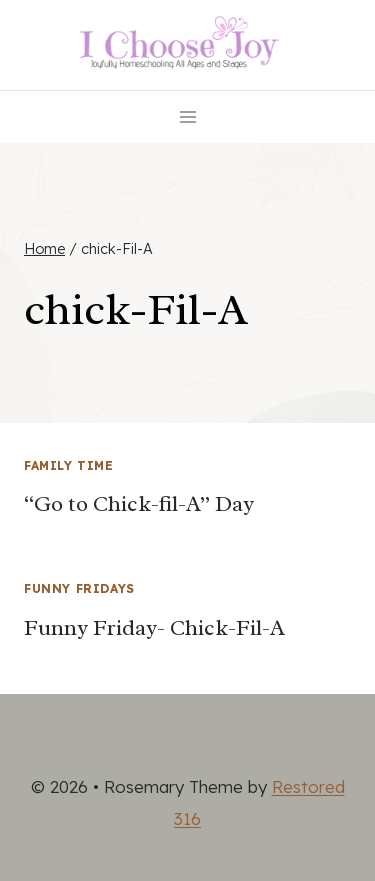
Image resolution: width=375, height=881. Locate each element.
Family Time (69, 465)
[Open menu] (187, 116)
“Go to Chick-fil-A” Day (139, 504)
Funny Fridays (79, 588)
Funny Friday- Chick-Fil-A (154, 628)
